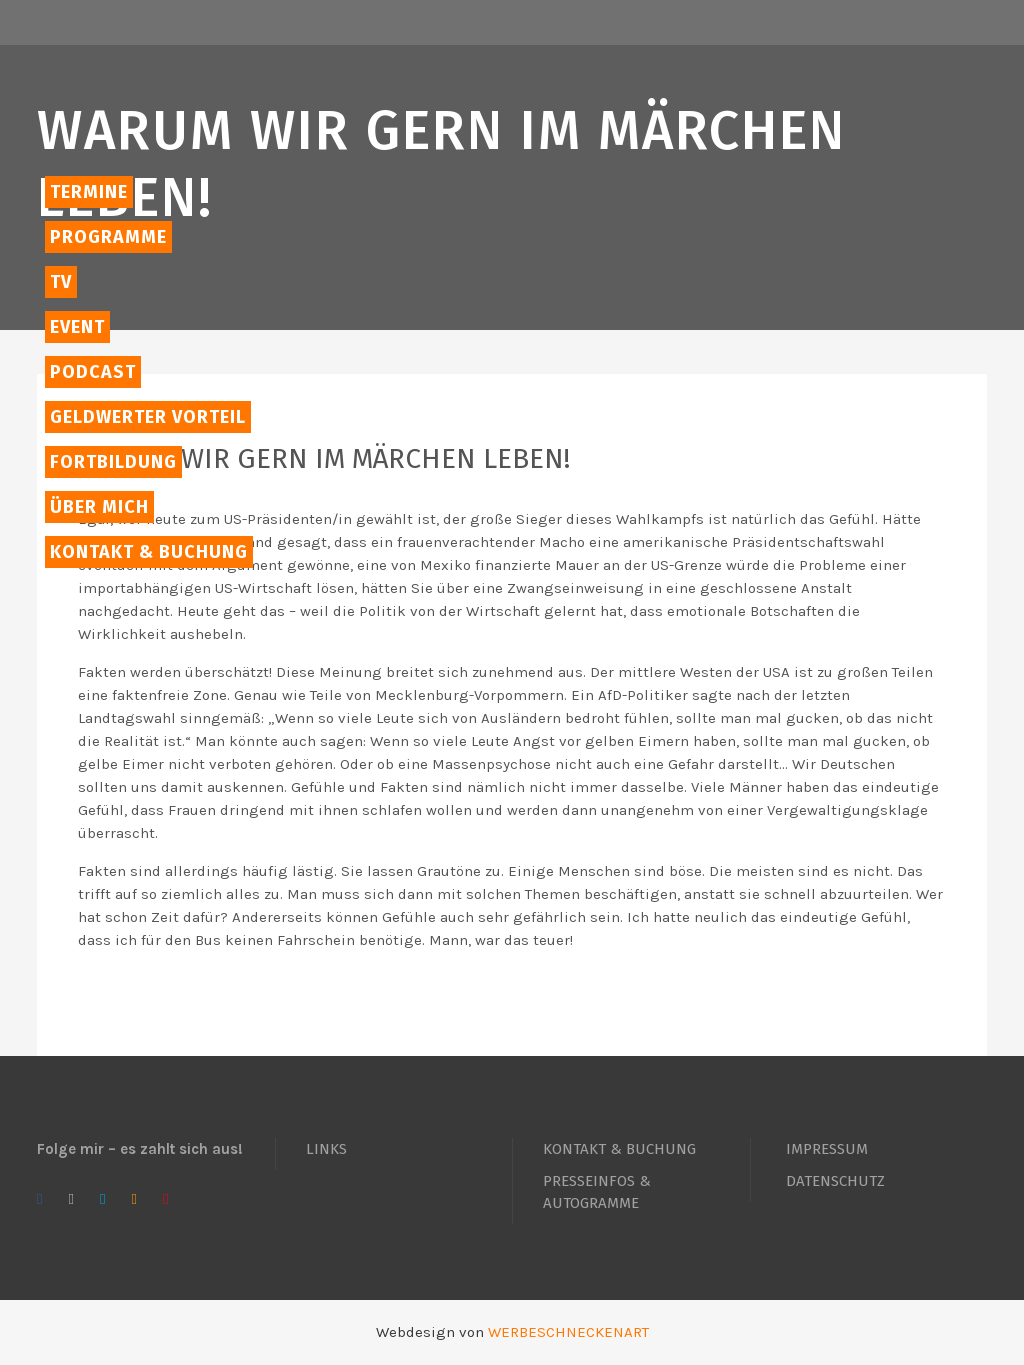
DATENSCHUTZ (835, 1181)
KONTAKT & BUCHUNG (619, 1149)
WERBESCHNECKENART (568, 1332)
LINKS (326, 1149)
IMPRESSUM (827, 1149)
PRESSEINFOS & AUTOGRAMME (597, 1192)
